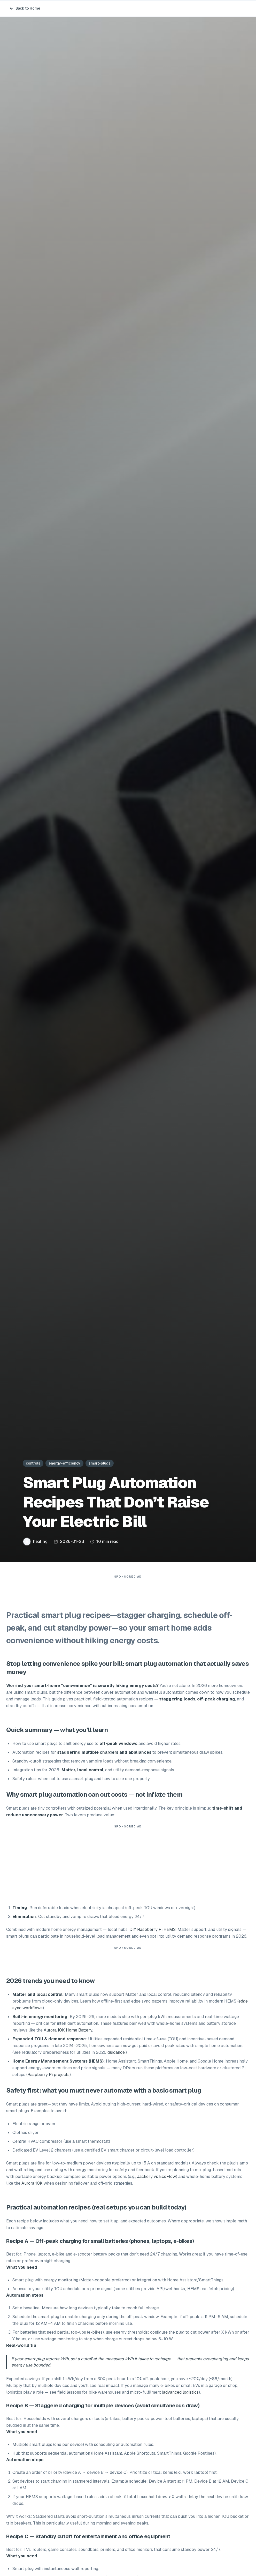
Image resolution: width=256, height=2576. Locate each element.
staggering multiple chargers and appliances (104, 1755)
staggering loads (177, 1701)
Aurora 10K (32, 2186)
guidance (116, 2055)
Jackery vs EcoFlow (156, 2179)
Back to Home (24, 8)
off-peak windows (118, 1746)
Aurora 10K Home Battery (68, 2032)
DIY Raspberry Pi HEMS (152, 1932)
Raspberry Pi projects (48, 2077)
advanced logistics (181, 2395)
